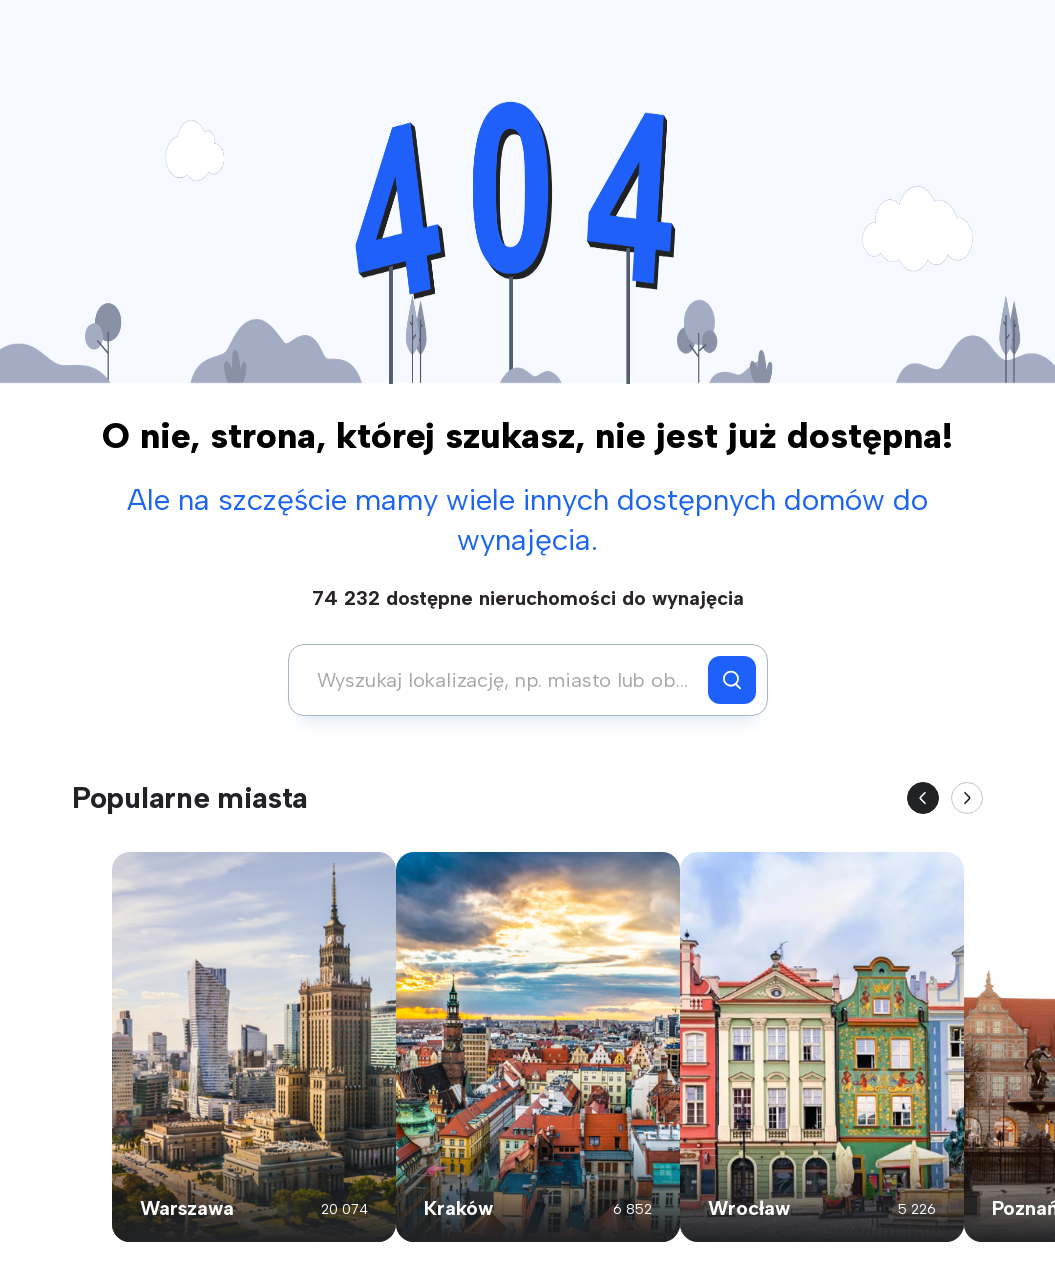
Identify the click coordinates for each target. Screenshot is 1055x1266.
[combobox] (503, 680)
